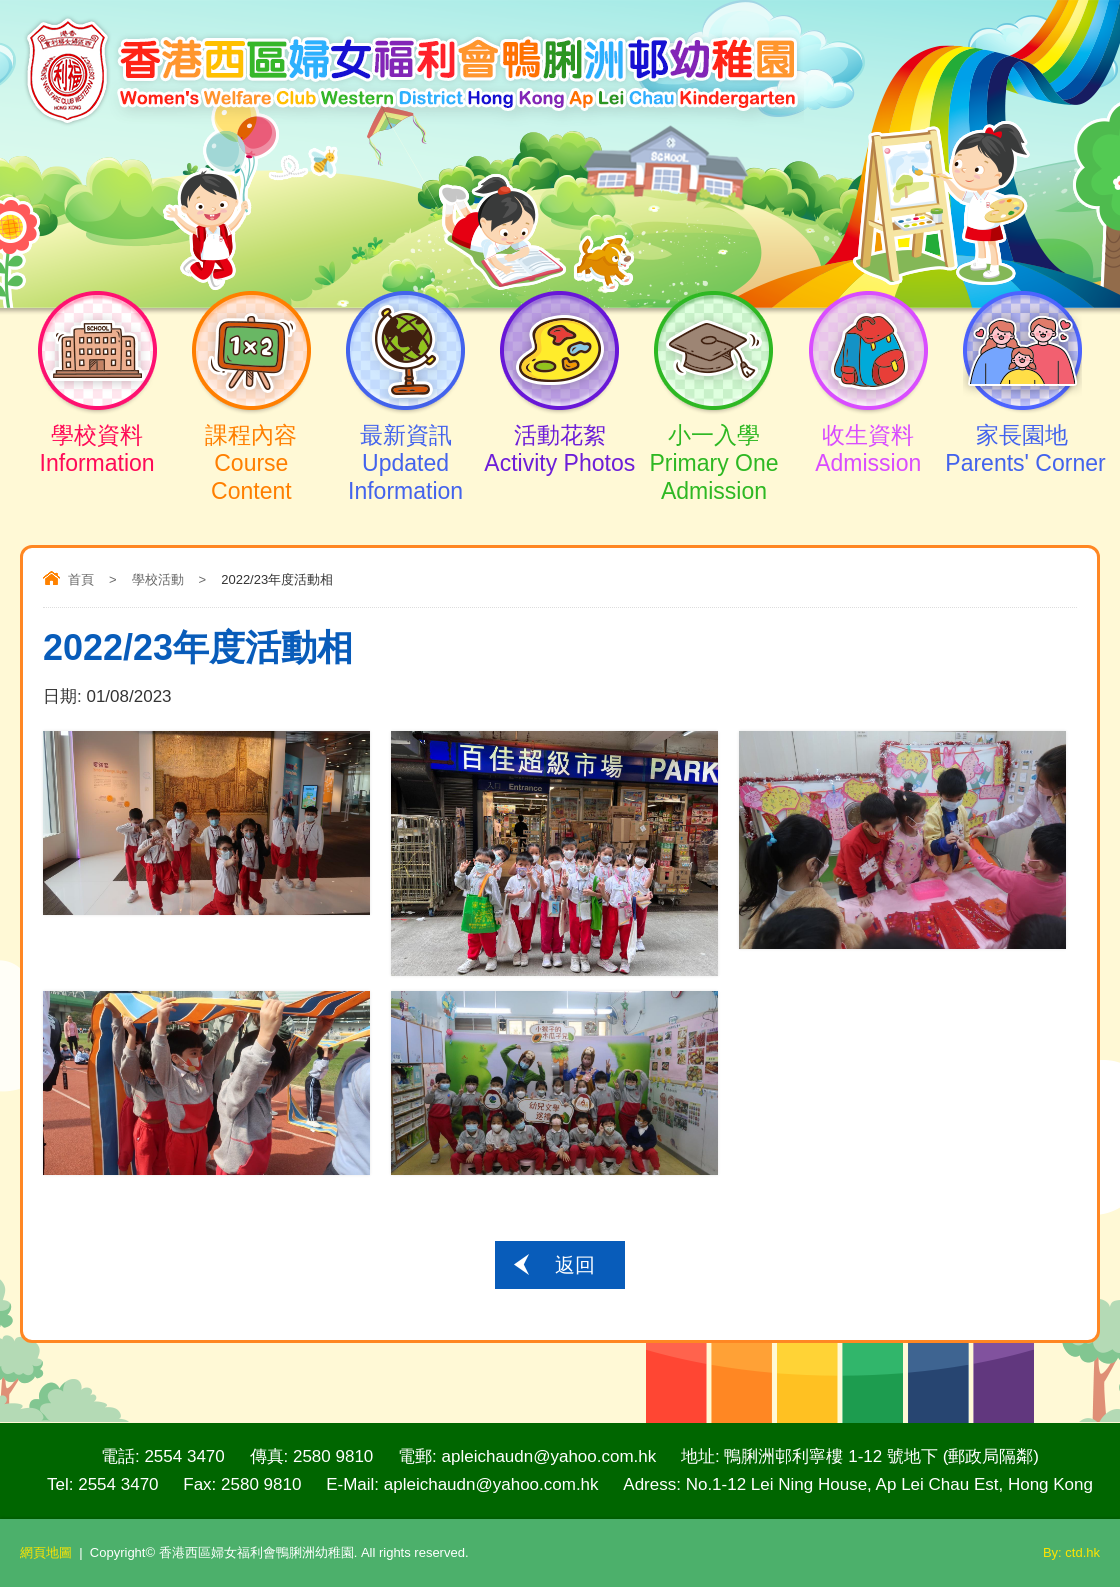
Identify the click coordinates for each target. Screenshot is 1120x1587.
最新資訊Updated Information (405, 445)
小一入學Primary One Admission (714, 445)
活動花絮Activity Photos (560, 431)
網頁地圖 (46, 1552)
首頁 (81, 579)
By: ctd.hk (1071, 1552)
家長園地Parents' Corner (1022, 431)
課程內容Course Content (251, 445)
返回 (575, 1265)
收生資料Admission (868, 431)
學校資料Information (97, 431)
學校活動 (158, 579)
